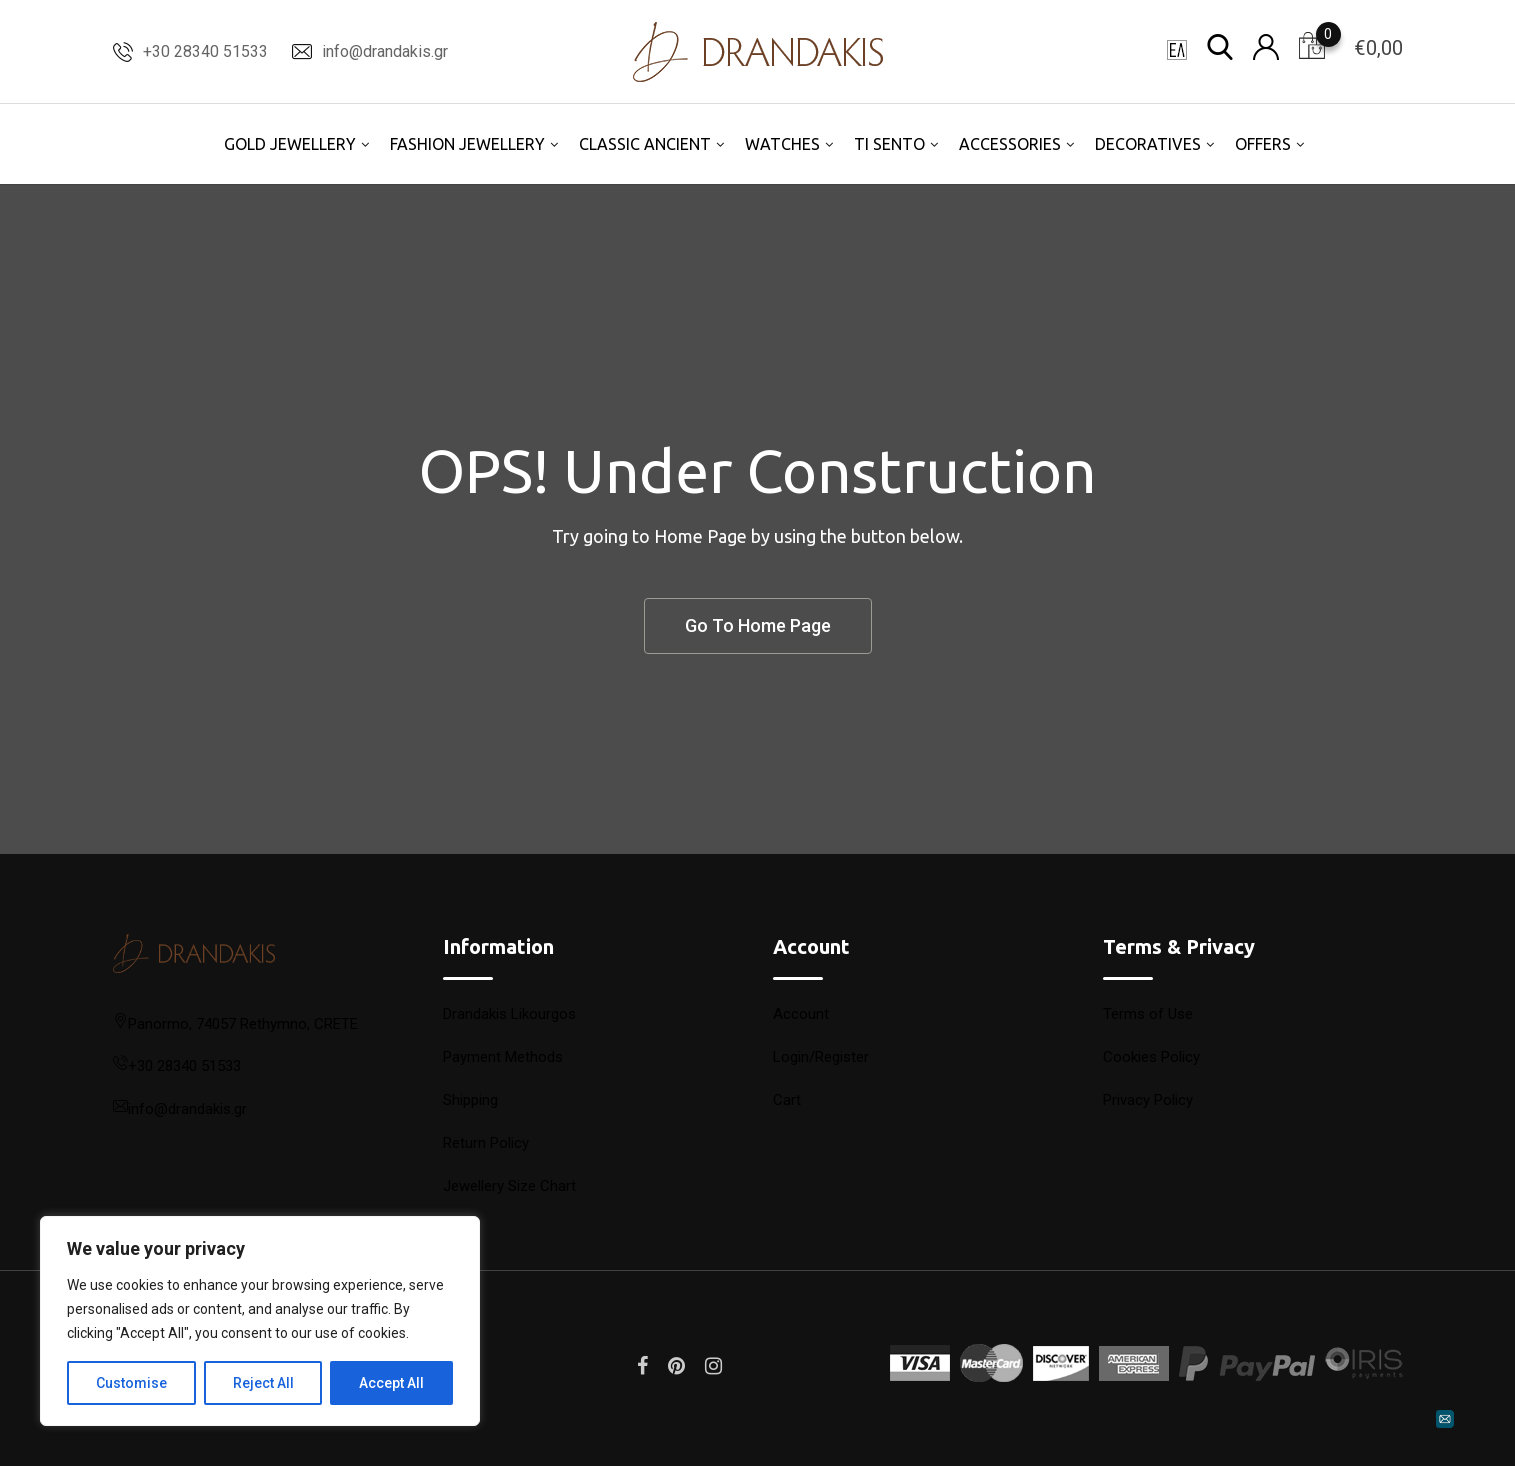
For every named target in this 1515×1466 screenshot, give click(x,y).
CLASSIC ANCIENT (645, 144)
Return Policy (486, 1143)
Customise (131, 1383)
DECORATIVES (1148, 144)
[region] (260, 1321)
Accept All (391, 1383)
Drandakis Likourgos (509, 1014)
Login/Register (821, 1057)
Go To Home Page (758, 625)
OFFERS (1263, 144)
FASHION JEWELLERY (467, 144)
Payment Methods (503, 1057)
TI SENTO (889, 144)
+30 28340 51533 (205, 51)
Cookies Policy (1151, 1057)
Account (801, 1014)
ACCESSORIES (1010, 144)
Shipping (470, 1100)
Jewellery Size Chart (509, 1186)
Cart (787, 1100)
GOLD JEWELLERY (290, 144)
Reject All (263, 1383)
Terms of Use (1148, 1014)
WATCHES (782, 144)
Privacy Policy (1148, 1100)
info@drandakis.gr (385, 51)
